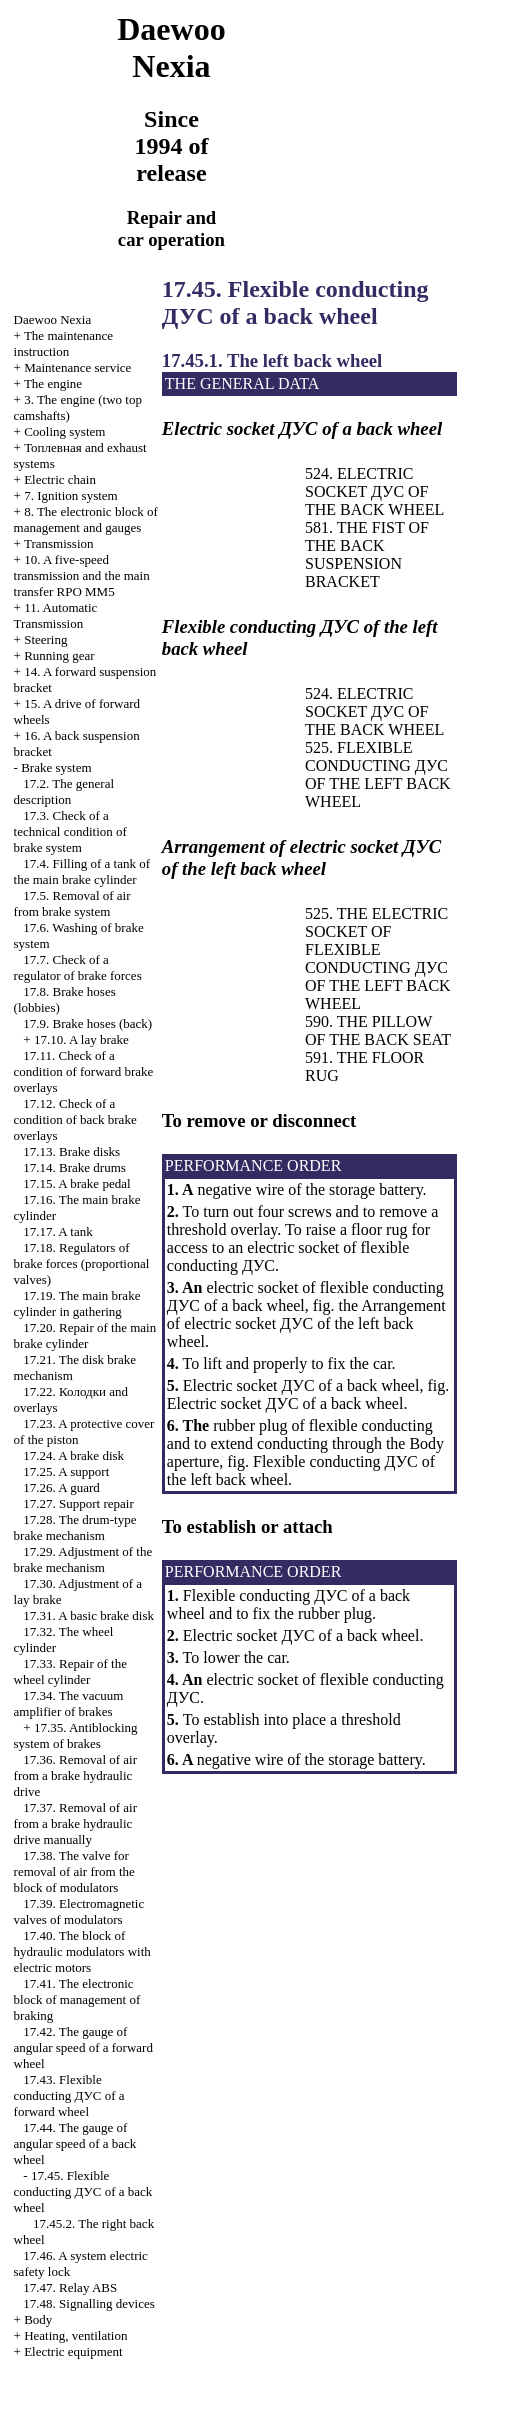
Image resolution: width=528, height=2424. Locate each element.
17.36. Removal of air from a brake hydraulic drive (75, 1775)
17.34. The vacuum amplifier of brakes (69, 1703)
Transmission (59, 543)
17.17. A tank (57, 1231)
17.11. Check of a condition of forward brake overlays (84, 1071)
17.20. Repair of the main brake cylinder (85, 1335)
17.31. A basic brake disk (88, 1615)
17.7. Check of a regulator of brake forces (78, 967)
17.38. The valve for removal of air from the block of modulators (74, 1871)
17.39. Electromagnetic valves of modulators (79, 1911)
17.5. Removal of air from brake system (72, 903)
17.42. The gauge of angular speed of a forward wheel (83, 2047)
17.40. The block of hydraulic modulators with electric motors (82, 1951)
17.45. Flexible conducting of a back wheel (83, 2191)
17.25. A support (66, 1471)
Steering (45, 639)
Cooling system (64, 431)
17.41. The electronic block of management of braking (77, 1999)
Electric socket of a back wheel (285, 1403)
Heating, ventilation (75, 2335)
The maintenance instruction (64, 343)
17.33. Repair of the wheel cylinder (70, 1671)
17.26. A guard (61, 1487)
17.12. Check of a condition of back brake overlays (75, 1119)
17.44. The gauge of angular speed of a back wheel (75, 2143)
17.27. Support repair (78, 1503)
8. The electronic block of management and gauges (86, 519)
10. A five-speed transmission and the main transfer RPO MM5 (82, 575)
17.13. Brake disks (71, 1151)
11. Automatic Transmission (56, 615)
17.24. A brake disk (73, 1455)
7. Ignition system (71, 495)
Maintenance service (77, 367)
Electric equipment (73, 2351)
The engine (53, 383)
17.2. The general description (64, 791)
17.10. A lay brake (81, 1039)
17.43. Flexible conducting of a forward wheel (69, 2095)
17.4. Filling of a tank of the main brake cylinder (82, 871)
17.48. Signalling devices (88, 2303)
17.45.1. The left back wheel (272, 360)
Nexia (53, 319)
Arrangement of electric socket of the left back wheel (306, 1323)
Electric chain (60, 479)
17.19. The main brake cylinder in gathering (77, 1303)
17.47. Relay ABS (70, 2287)
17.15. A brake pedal (76, 1183)
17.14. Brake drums (74, 1167)
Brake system (56, 767)
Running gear (59, 655)
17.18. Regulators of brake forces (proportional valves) (82, 1263)
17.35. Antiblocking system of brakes (76, 1735)
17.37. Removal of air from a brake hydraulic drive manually (75, 1823)
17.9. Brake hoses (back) (87, 1023)
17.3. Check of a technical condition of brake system (70, 831)
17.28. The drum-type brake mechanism (75, 1527)
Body (38, 2319)
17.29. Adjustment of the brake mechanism (83, 1559)
